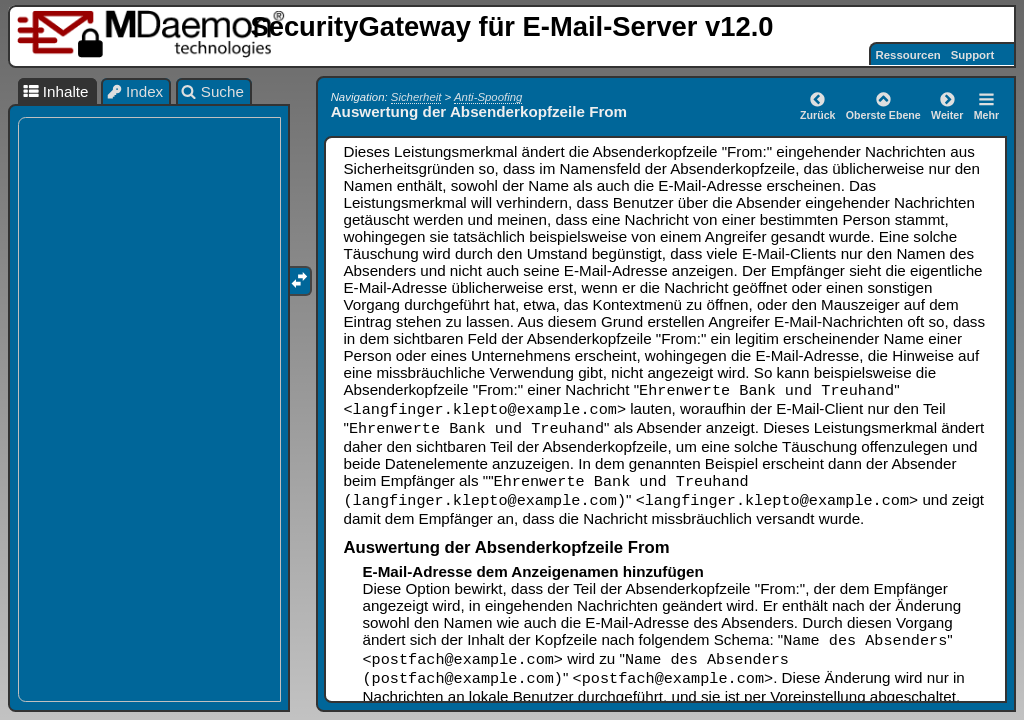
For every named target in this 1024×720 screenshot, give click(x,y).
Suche (212, 91)
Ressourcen (908, 55)
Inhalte (55, 91)
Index (135, 91)
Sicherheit (416, 97)
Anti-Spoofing (488, 97)
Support (973, 55)
